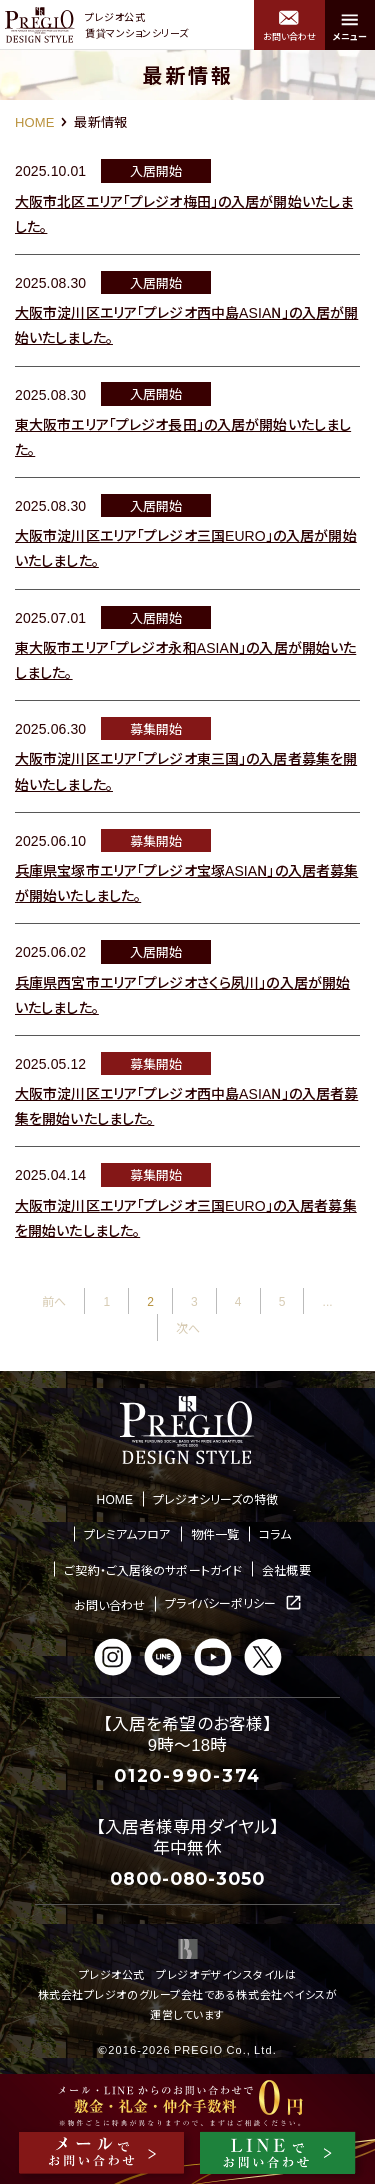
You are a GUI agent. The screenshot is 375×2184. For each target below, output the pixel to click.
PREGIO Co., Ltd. (225, 2049)
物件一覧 (215, 1533)
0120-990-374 (187, 1775)
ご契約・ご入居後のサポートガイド (153, 1569)
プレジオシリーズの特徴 (215, 1498)
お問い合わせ (110, 1604)
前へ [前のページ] (54, 1300)
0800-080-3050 (187, 1878)
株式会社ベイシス (280, 1994)
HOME (34, 121)
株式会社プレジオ (82, 1994)
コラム (275, 1533)
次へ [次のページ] (188, 1327)
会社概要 (286, 1569)
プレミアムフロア (127, 1533)
